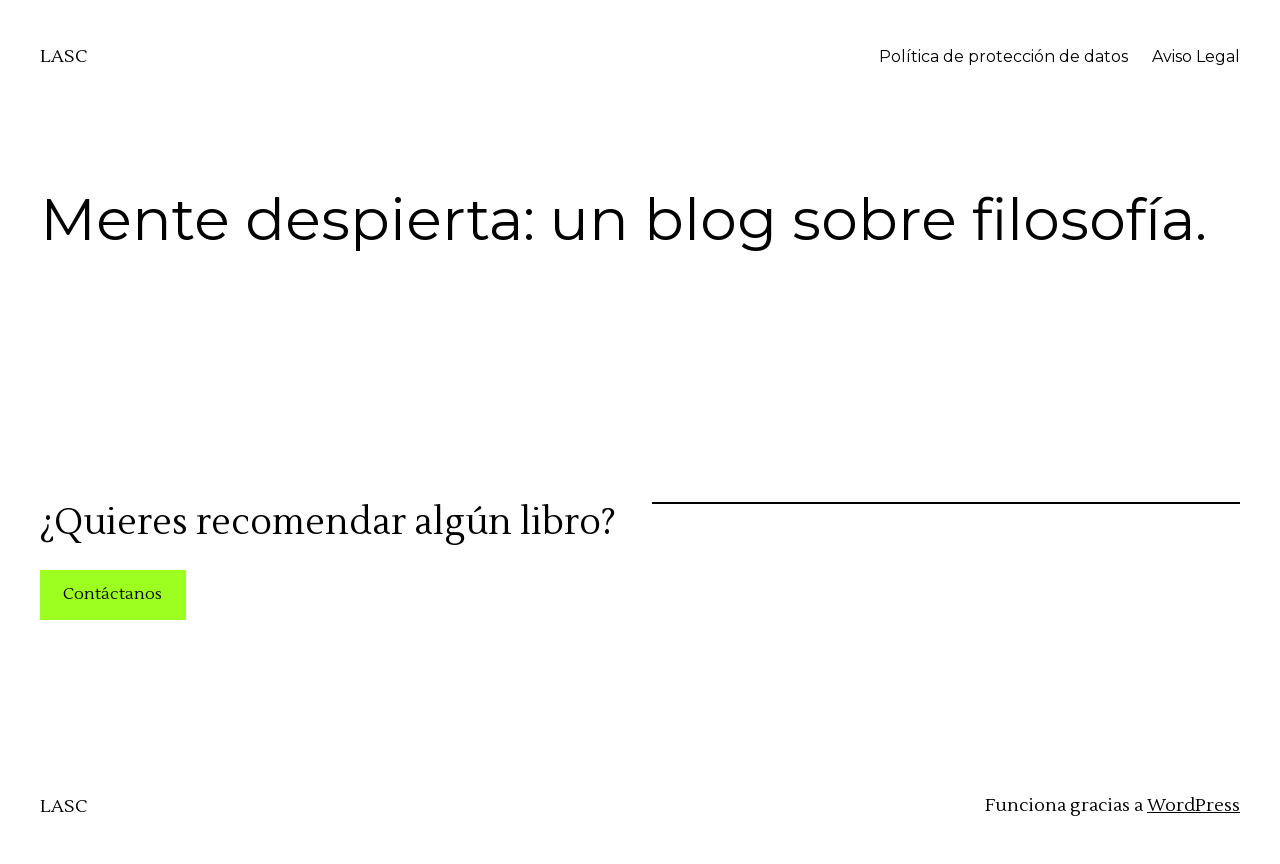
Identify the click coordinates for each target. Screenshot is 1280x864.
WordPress (1193, 805)
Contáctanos (112, 594)
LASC (63, 56)
